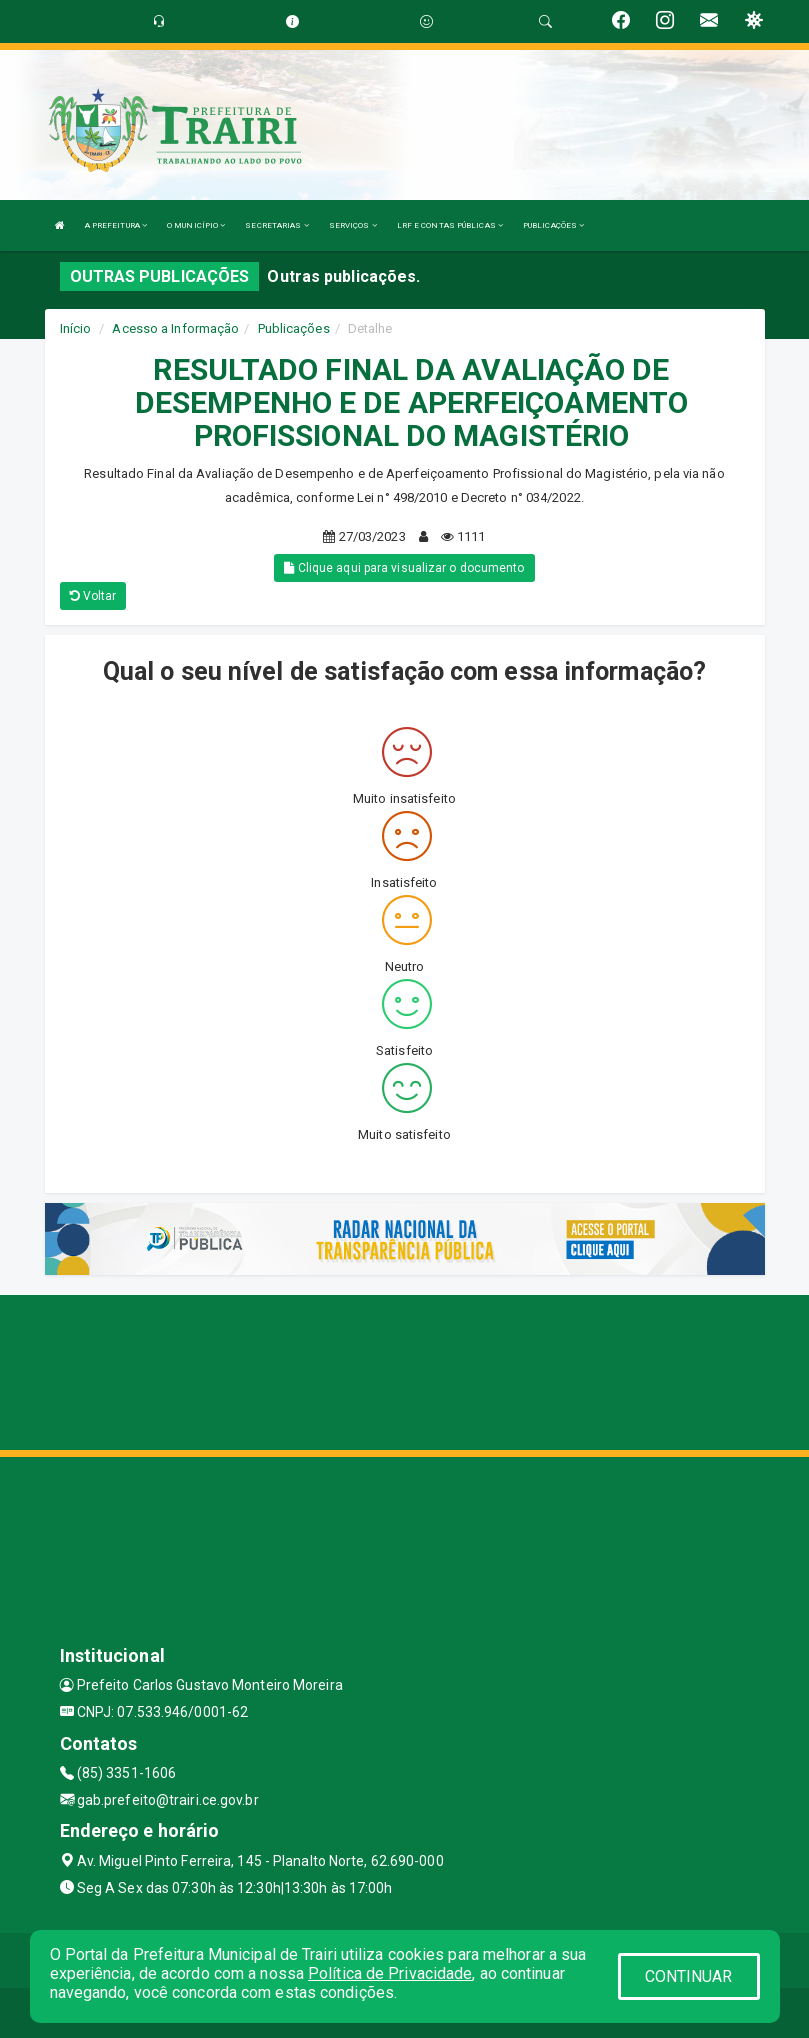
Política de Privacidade (390, 1973)
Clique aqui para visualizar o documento (404, 568)
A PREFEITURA (116, 225)
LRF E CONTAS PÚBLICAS (450, 225)
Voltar (93, 596)
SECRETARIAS (276, 225)
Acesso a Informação (175, 328)
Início (76, 328)
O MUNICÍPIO (196, 225)
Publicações (294, 328)
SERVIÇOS (353, 225)
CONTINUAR (689, 1976)
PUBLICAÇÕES (553, 225)
